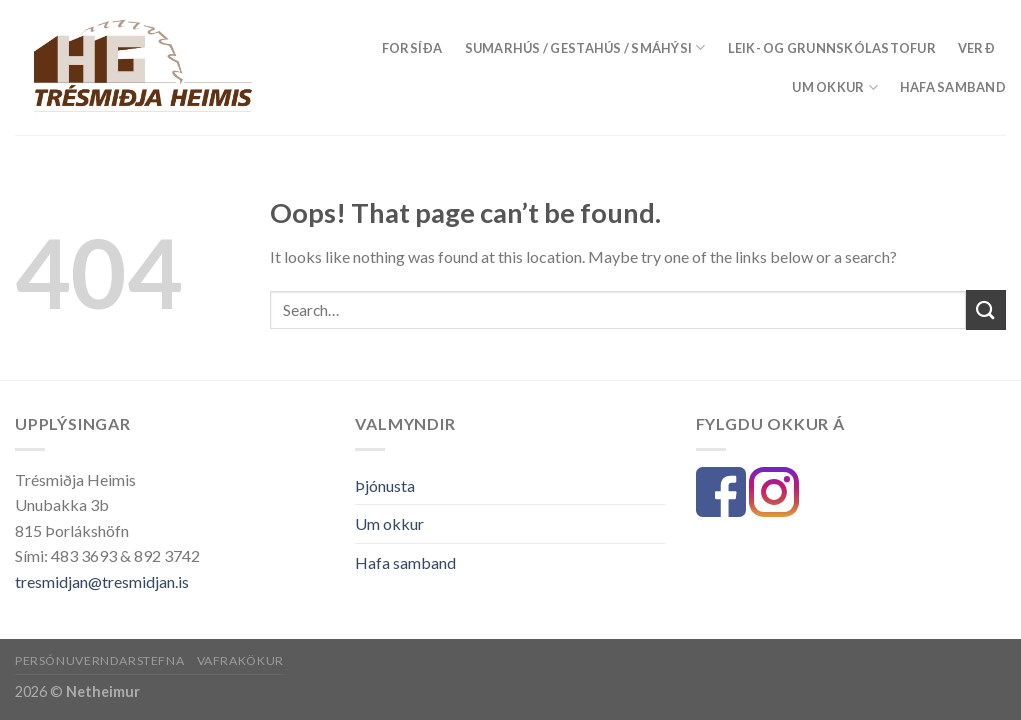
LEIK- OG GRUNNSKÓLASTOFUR (832, 48)
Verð (976, 48)
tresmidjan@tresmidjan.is (102, 581)
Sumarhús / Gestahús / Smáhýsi (585, 47)
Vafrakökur (240, 660)
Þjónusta (385, 485)
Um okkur (835, 87)
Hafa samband (953, 87)
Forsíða (412, 48)
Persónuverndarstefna (99, 660)
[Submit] (986, 309)
